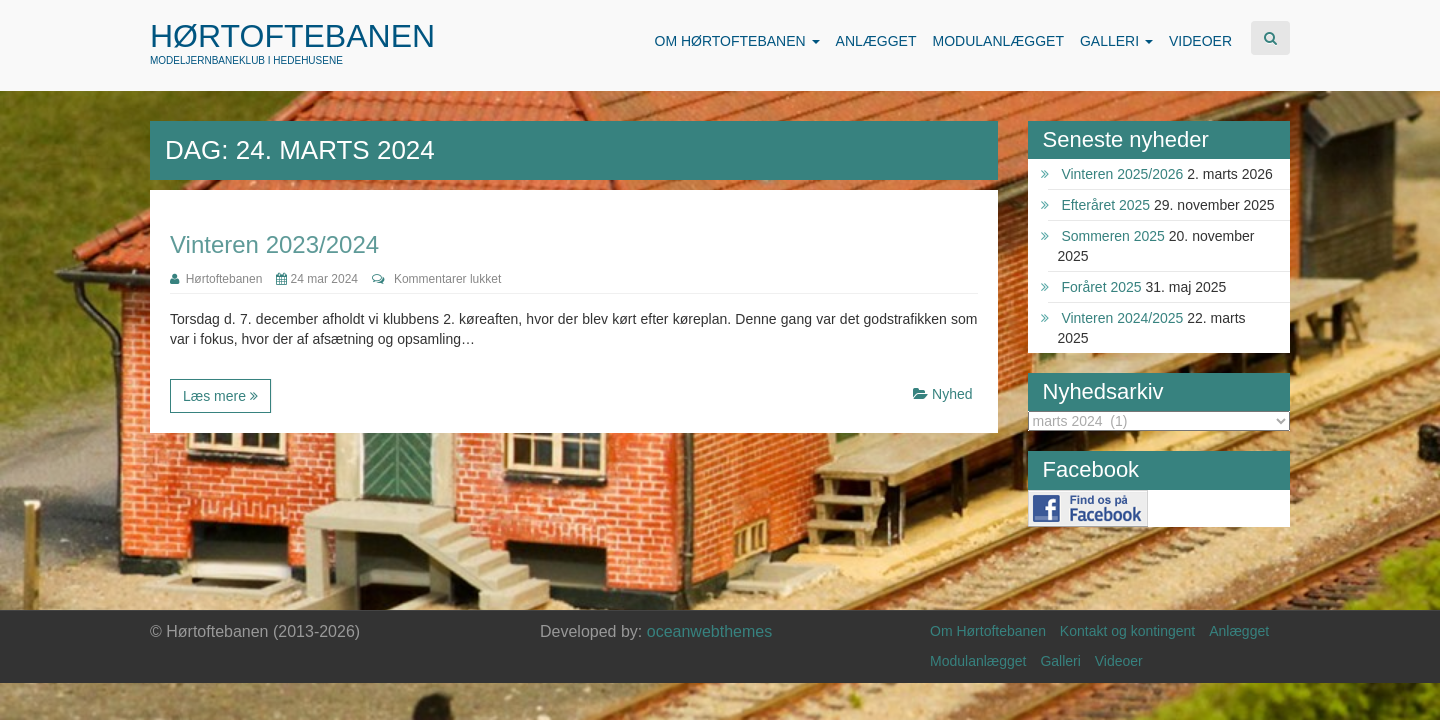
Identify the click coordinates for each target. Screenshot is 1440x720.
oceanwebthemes (709, 631)
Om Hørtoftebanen (988, 631)
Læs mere (220, 396)
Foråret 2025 (1101, 287)
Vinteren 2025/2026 (1122, 174)
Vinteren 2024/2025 (1122, 318)
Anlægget (1239, 631)
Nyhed (952, 394)
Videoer (1119, 661)
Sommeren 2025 (1113, 236)
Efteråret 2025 (1105, 205)
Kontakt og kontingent (1127, 631)
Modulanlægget (978, 661)
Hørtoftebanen (292, 36)
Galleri (1060, 661)
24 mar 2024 (317, 279)
